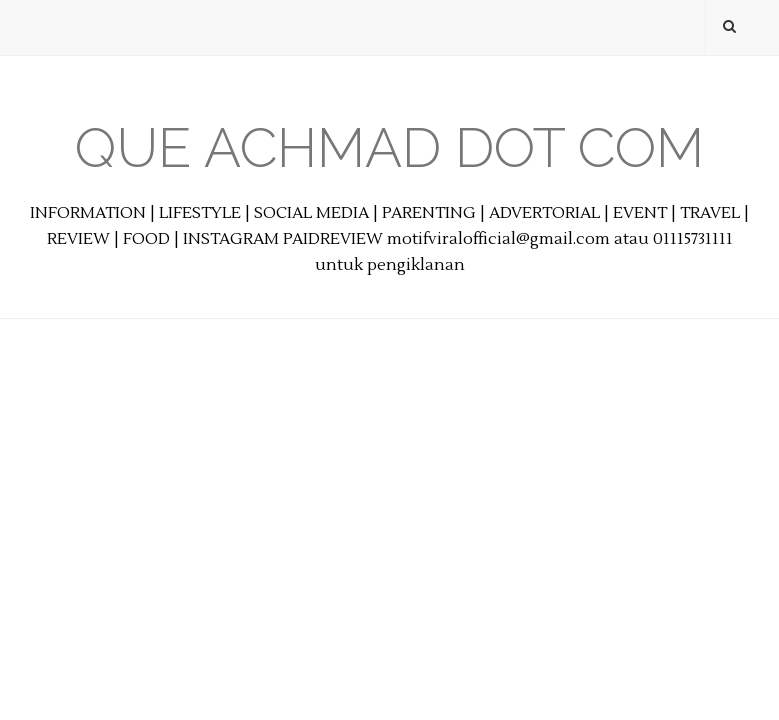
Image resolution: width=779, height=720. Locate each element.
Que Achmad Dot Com (389, 147)
